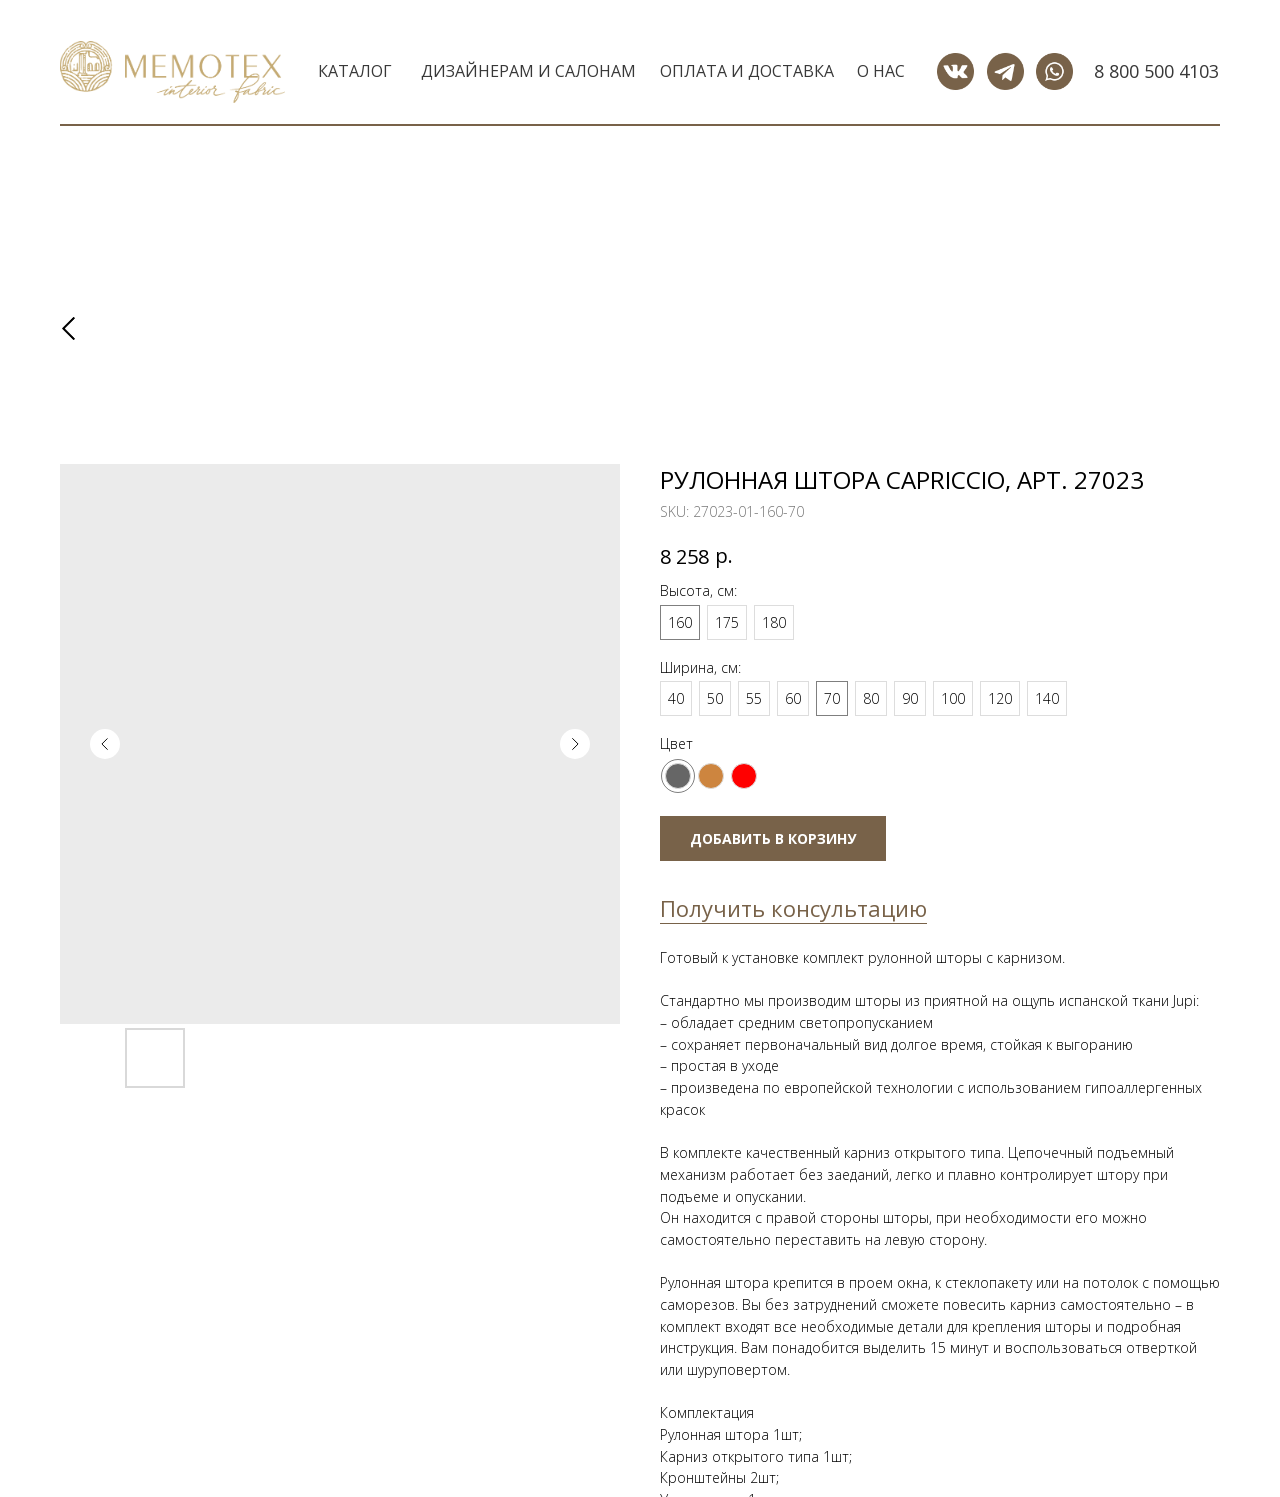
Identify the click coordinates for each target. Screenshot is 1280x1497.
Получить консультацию (793, 908)
